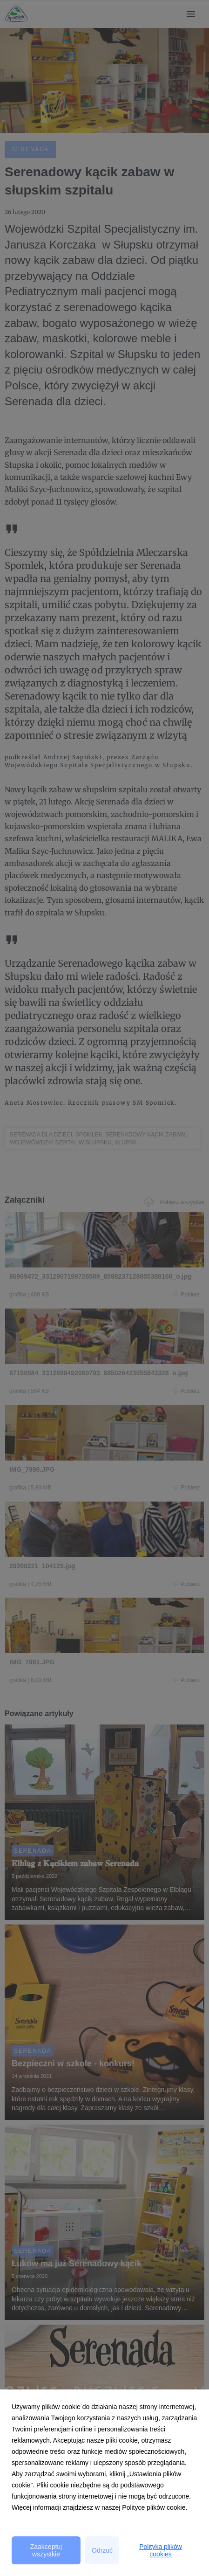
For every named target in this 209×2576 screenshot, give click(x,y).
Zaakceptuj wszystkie (46, 2550)
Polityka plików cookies (160, 2550)
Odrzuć (102, 2550)
